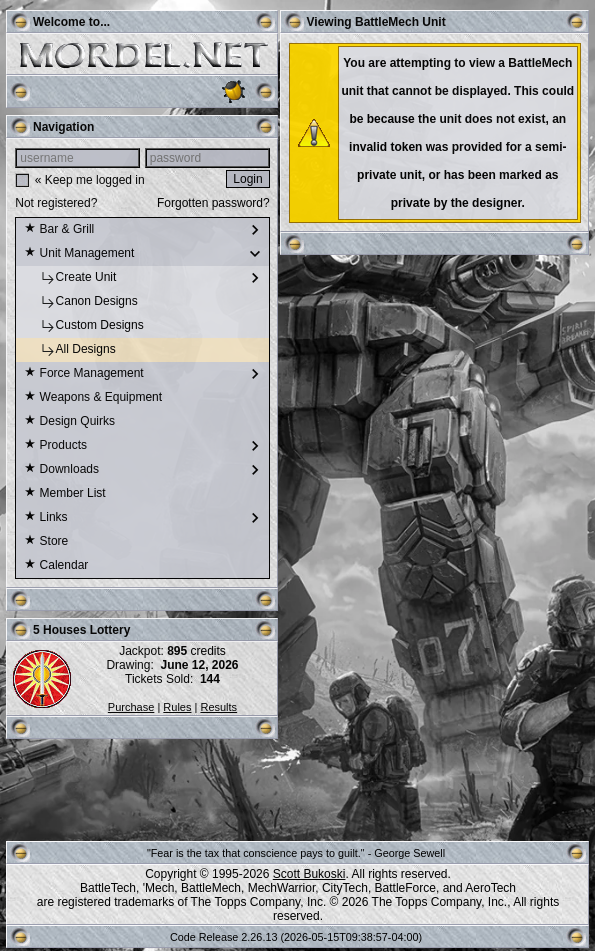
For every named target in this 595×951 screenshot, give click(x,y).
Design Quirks (69, 422)
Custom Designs (83, 326)
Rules (177, 707)
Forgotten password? (213, 203)
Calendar (56, 566)
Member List (64, 494)
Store (46, 542)
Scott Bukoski (309, 874)
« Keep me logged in (90, 180)
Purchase (131, 707)
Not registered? (56, 203)
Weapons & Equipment (93, 398)
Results (218, 707)
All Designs (69, 350)
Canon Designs (80, 302)
